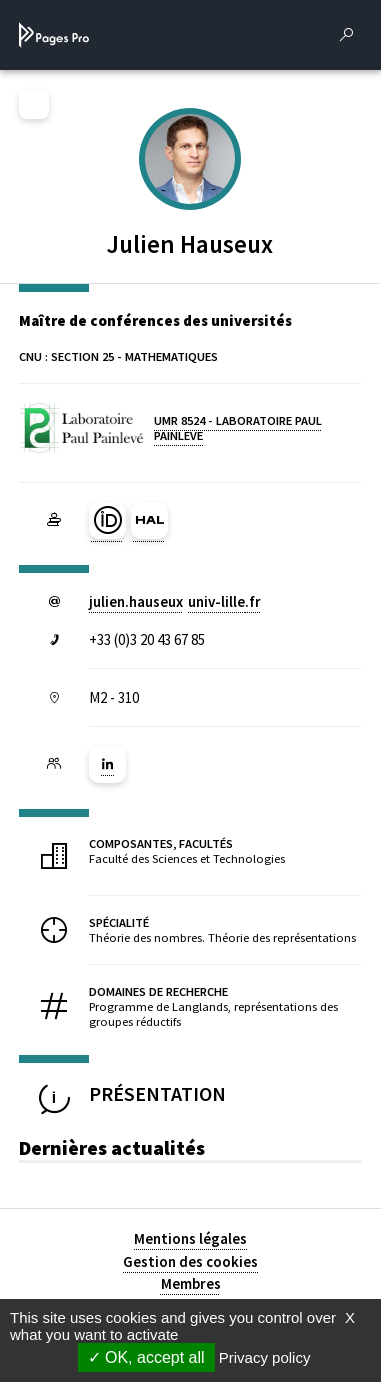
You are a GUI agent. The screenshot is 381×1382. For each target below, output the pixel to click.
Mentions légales (190, 1238)
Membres (191, 1283)
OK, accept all (146, 1357)
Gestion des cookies (190, 1261)
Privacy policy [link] (265, 1357)
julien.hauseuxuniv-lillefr (175, 601)
